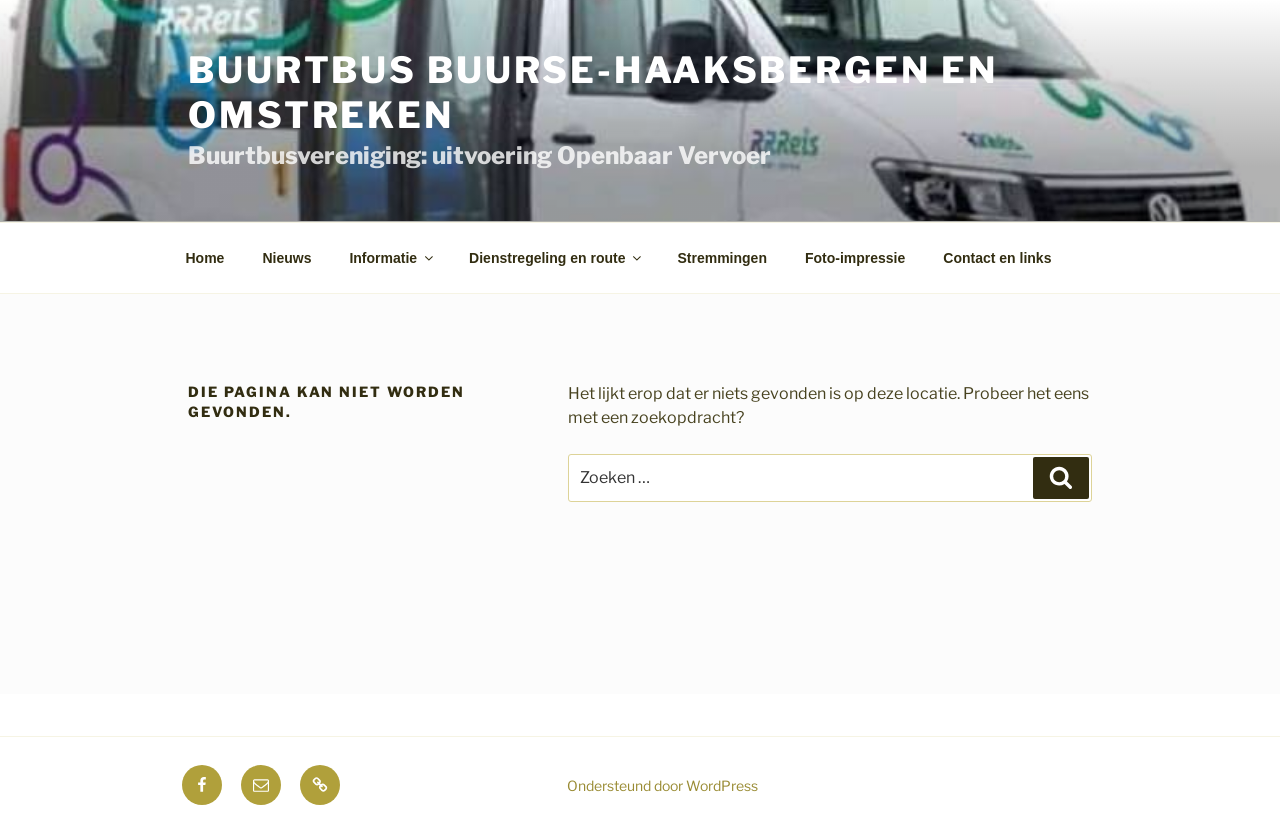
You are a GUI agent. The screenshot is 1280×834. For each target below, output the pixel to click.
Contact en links (997, 258)
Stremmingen (721, 258)
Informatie (392, 258)
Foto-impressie (855, 258)
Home (205, 258)
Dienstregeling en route (556, 258)
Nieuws (286, 258)
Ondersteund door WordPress (662, 785)
